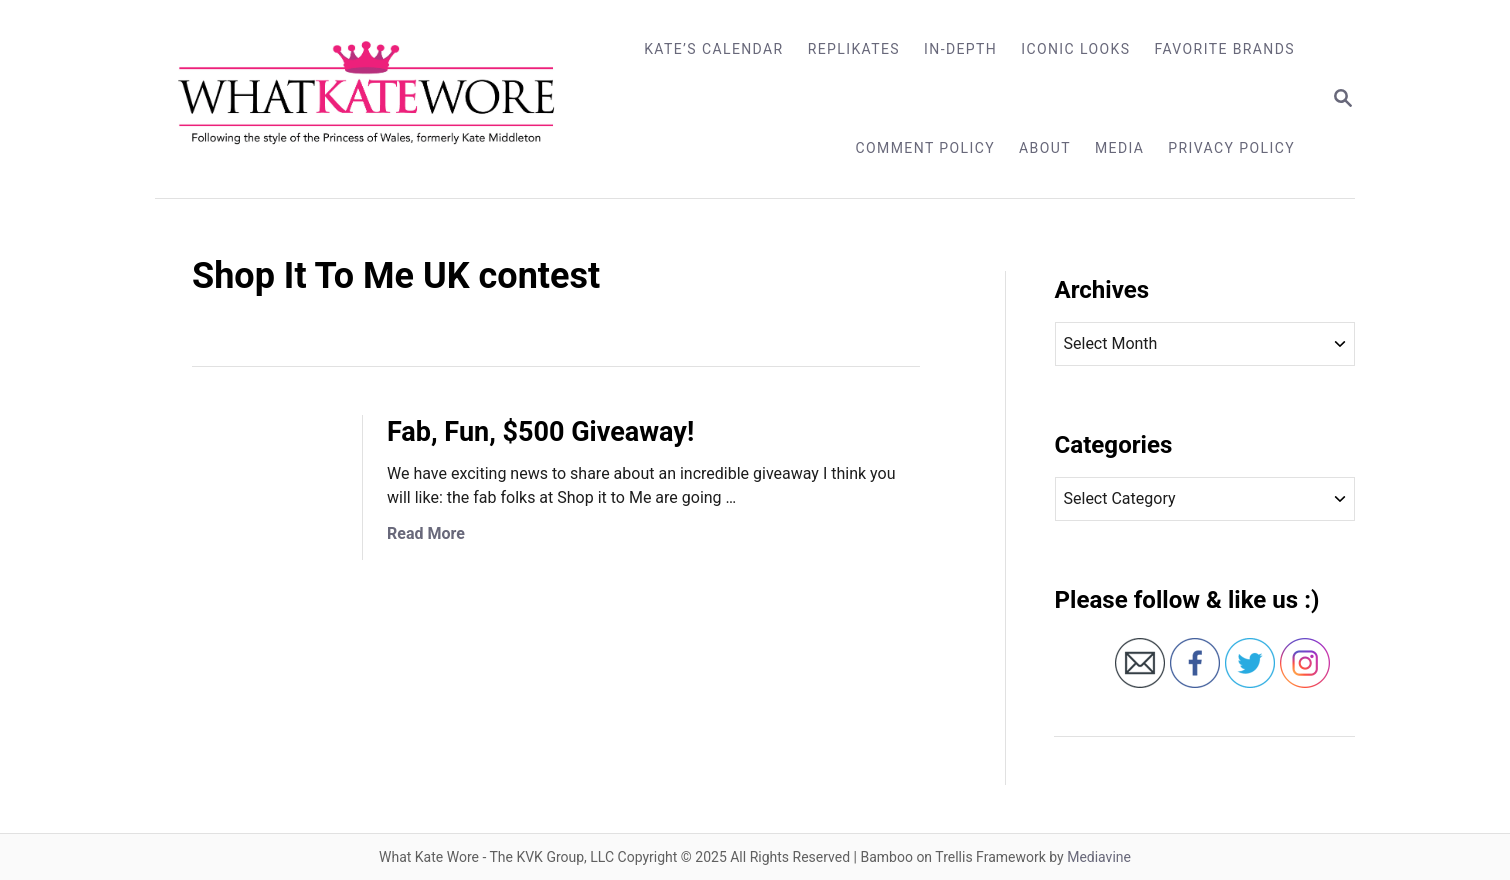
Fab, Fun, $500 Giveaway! (540, 432)
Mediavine (1099, 857)
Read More (426, 533)
